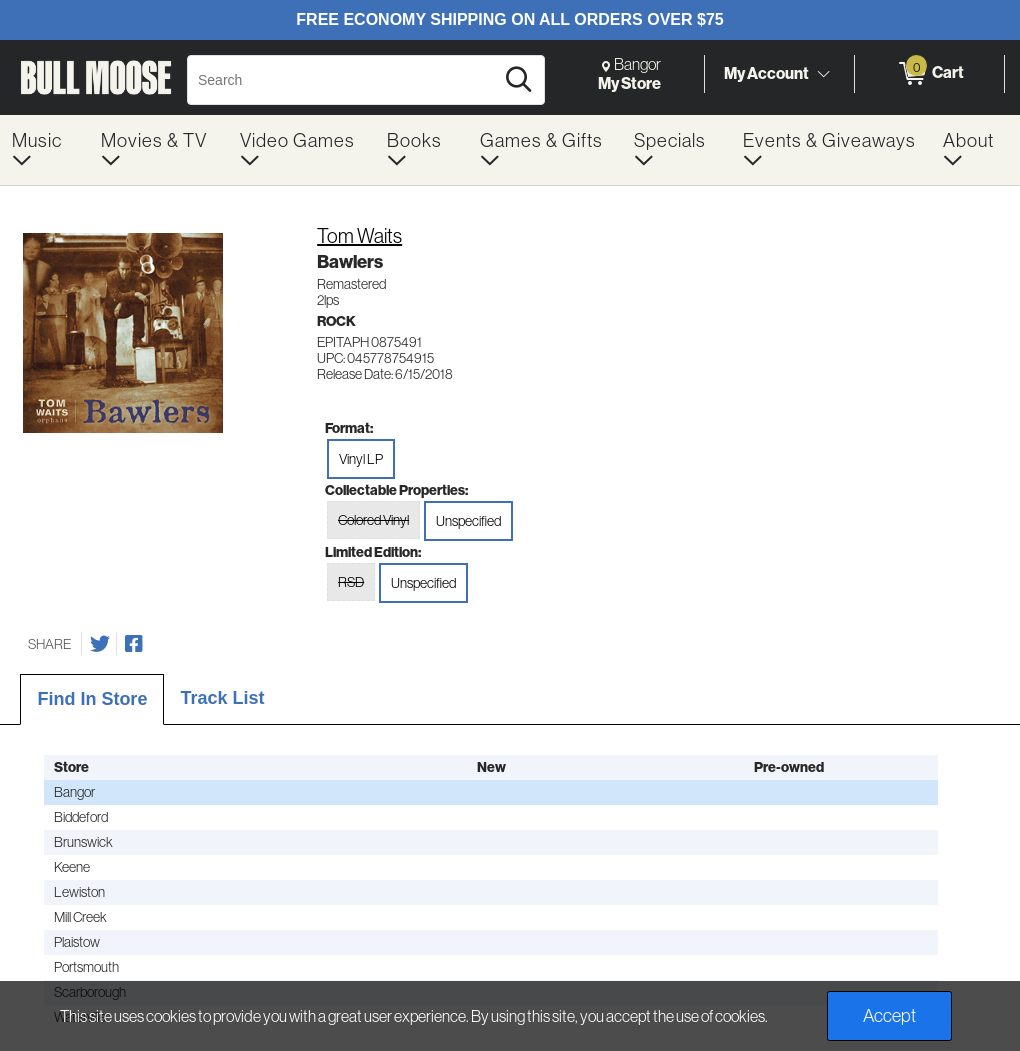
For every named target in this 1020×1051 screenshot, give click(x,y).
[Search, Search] (343, 80)
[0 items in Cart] (929, 74)
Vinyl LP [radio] (361, 459)
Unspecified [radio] (468, 521)
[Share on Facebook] (134, 644)
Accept (889, 1016)
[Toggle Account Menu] (823, 75)
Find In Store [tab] (92, 699)
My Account (766, 73)
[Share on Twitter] (100, 644)
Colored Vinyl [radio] (373, 520)
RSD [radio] (351, 582)
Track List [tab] (222, 698)
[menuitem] (44, 150)
